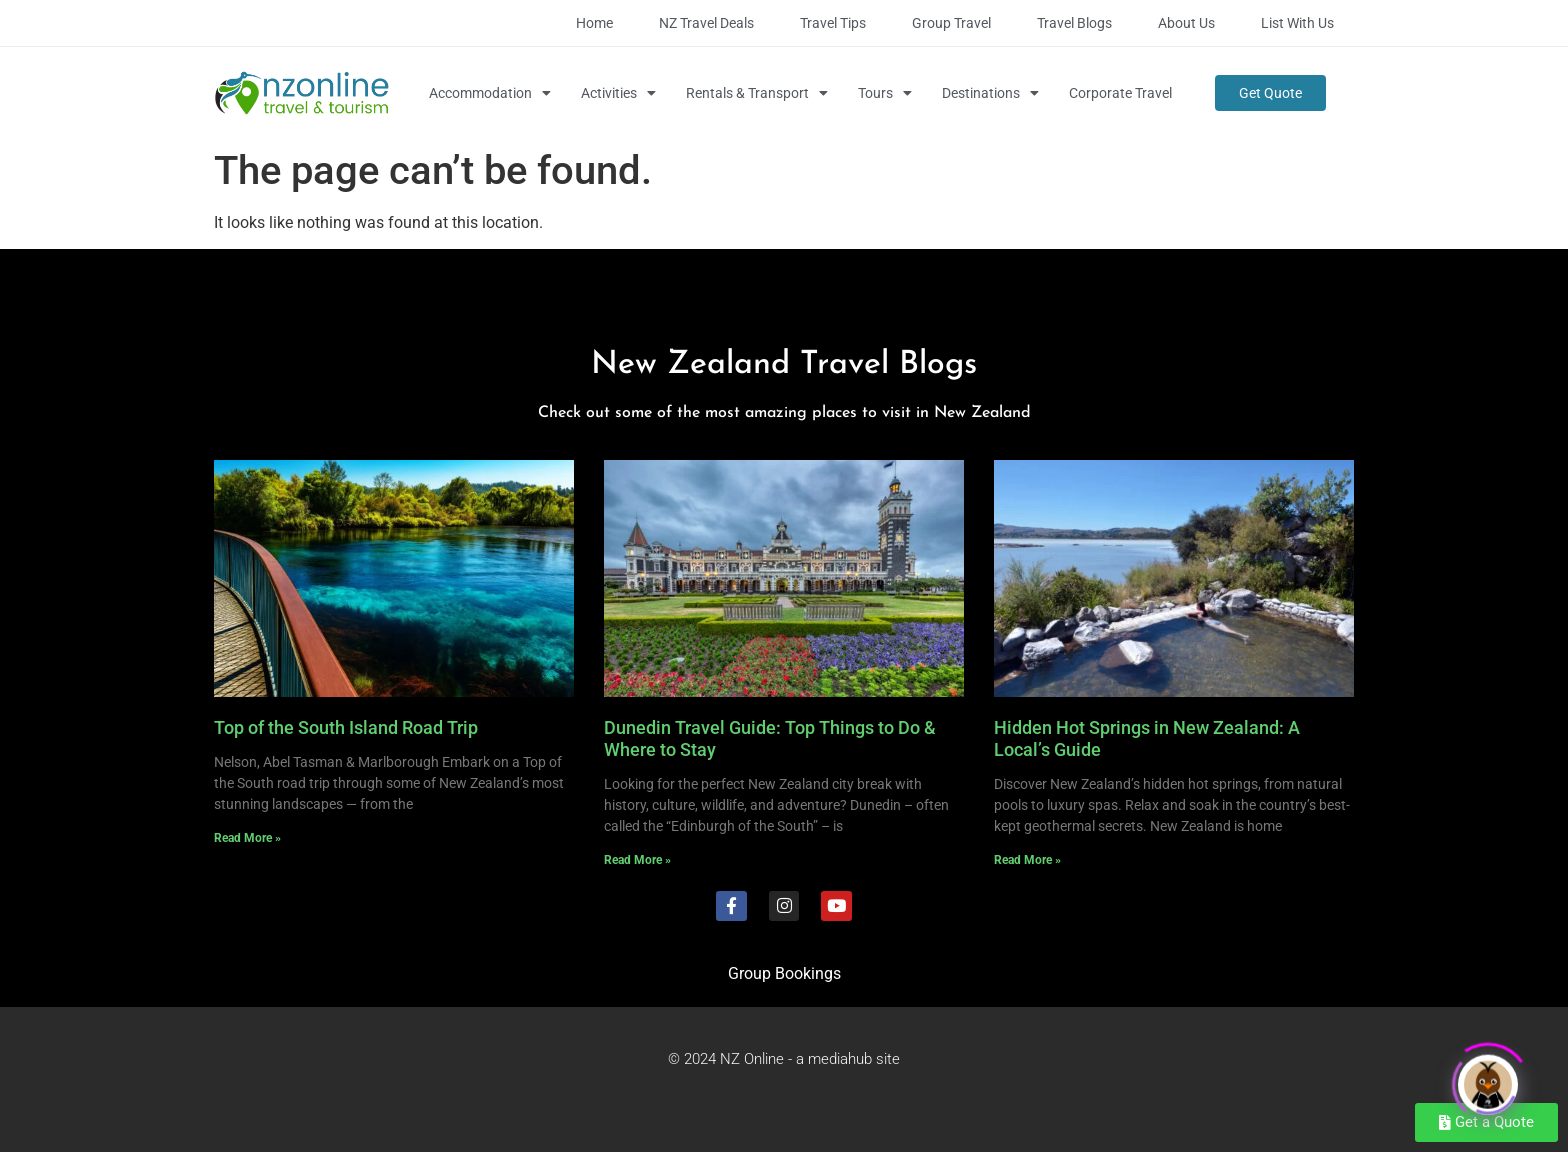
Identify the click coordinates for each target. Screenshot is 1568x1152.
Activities (618, 93)
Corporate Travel (1120, 93)
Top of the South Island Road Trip (346, 727)
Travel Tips (833, 23)
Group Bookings (784, 973)
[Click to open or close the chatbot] (1488, 1078)
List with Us (1297, 23)
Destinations (990, 93)
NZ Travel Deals (706, 23)
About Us (1186, 23)
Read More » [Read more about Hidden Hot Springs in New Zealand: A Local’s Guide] (1027, 860)
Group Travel (951, 23)
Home (594, 23)
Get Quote (1270, 93)
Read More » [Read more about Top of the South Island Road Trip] (247, 838)
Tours (885, 93)
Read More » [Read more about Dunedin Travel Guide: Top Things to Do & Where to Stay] (637, 860)
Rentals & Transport (757, 93)
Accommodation (490, 93)
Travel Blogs (1074, 23)
